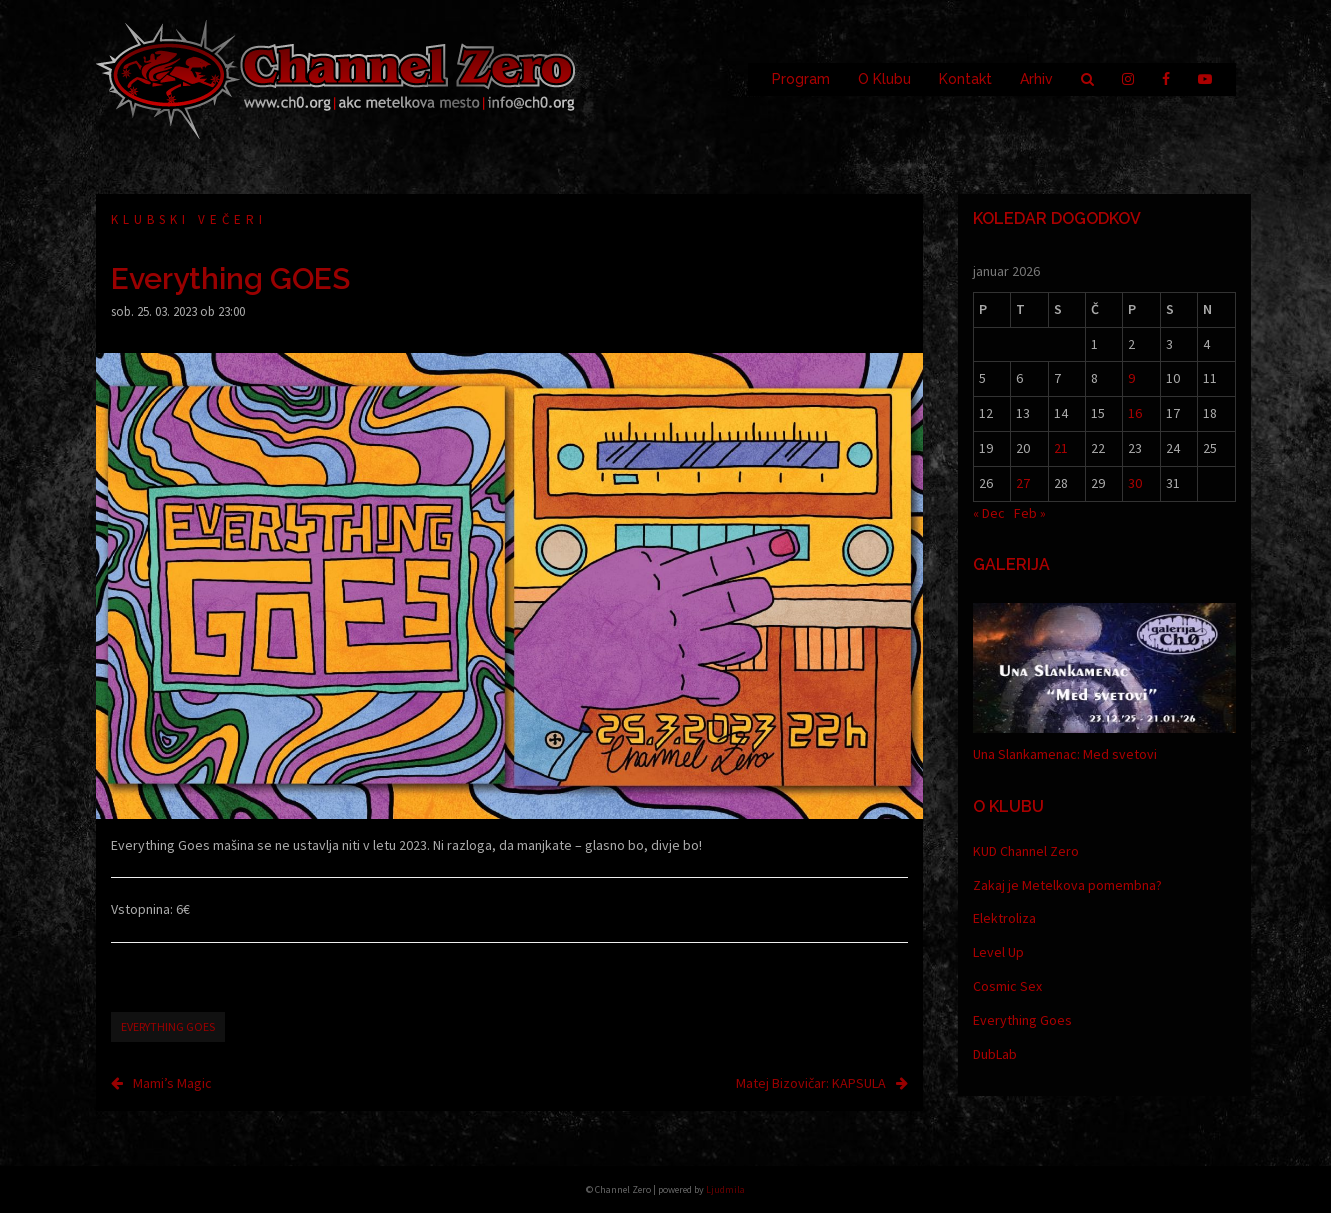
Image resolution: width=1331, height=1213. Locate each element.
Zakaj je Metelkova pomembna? (1067, 885)
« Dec (989, 513)
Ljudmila (725, 1189)
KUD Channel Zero (1026, 851)
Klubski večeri (189, 219)
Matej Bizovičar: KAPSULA (811, 1083)
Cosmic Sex (1007, 986)
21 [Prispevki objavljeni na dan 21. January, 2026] (1061, 448)
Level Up (998, 952)
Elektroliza (1004, 918)
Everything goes (168, 1026)
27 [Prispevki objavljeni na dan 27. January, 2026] (1023, 483)
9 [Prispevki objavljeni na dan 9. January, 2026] (1131, 378)
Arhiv (1036, 79)
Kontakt (965, 79)
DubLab (995, 1054)
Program (801, 79)
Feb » (1030, 513)
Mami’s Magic (172, 1083)
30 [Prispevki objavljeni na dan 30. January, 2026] (1135, 483)
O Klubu (884, 79)
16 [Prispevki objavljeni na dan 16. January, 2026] (1135, 413)
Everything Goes (1022, 1020)
